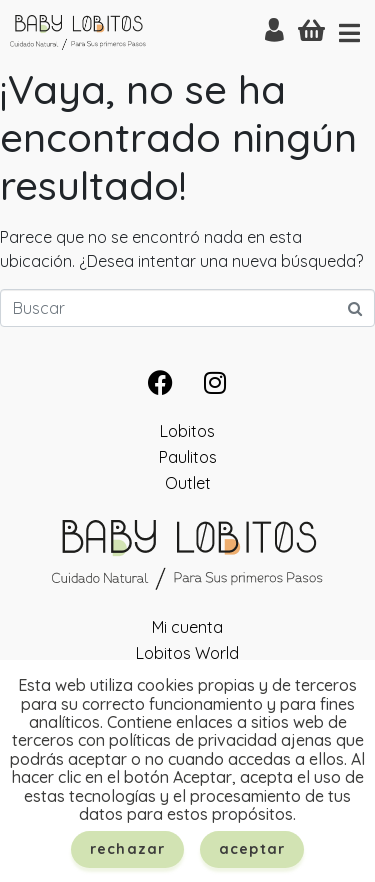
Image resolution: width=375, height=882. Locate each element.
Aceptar (252, 849)
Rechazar (127, 849)
